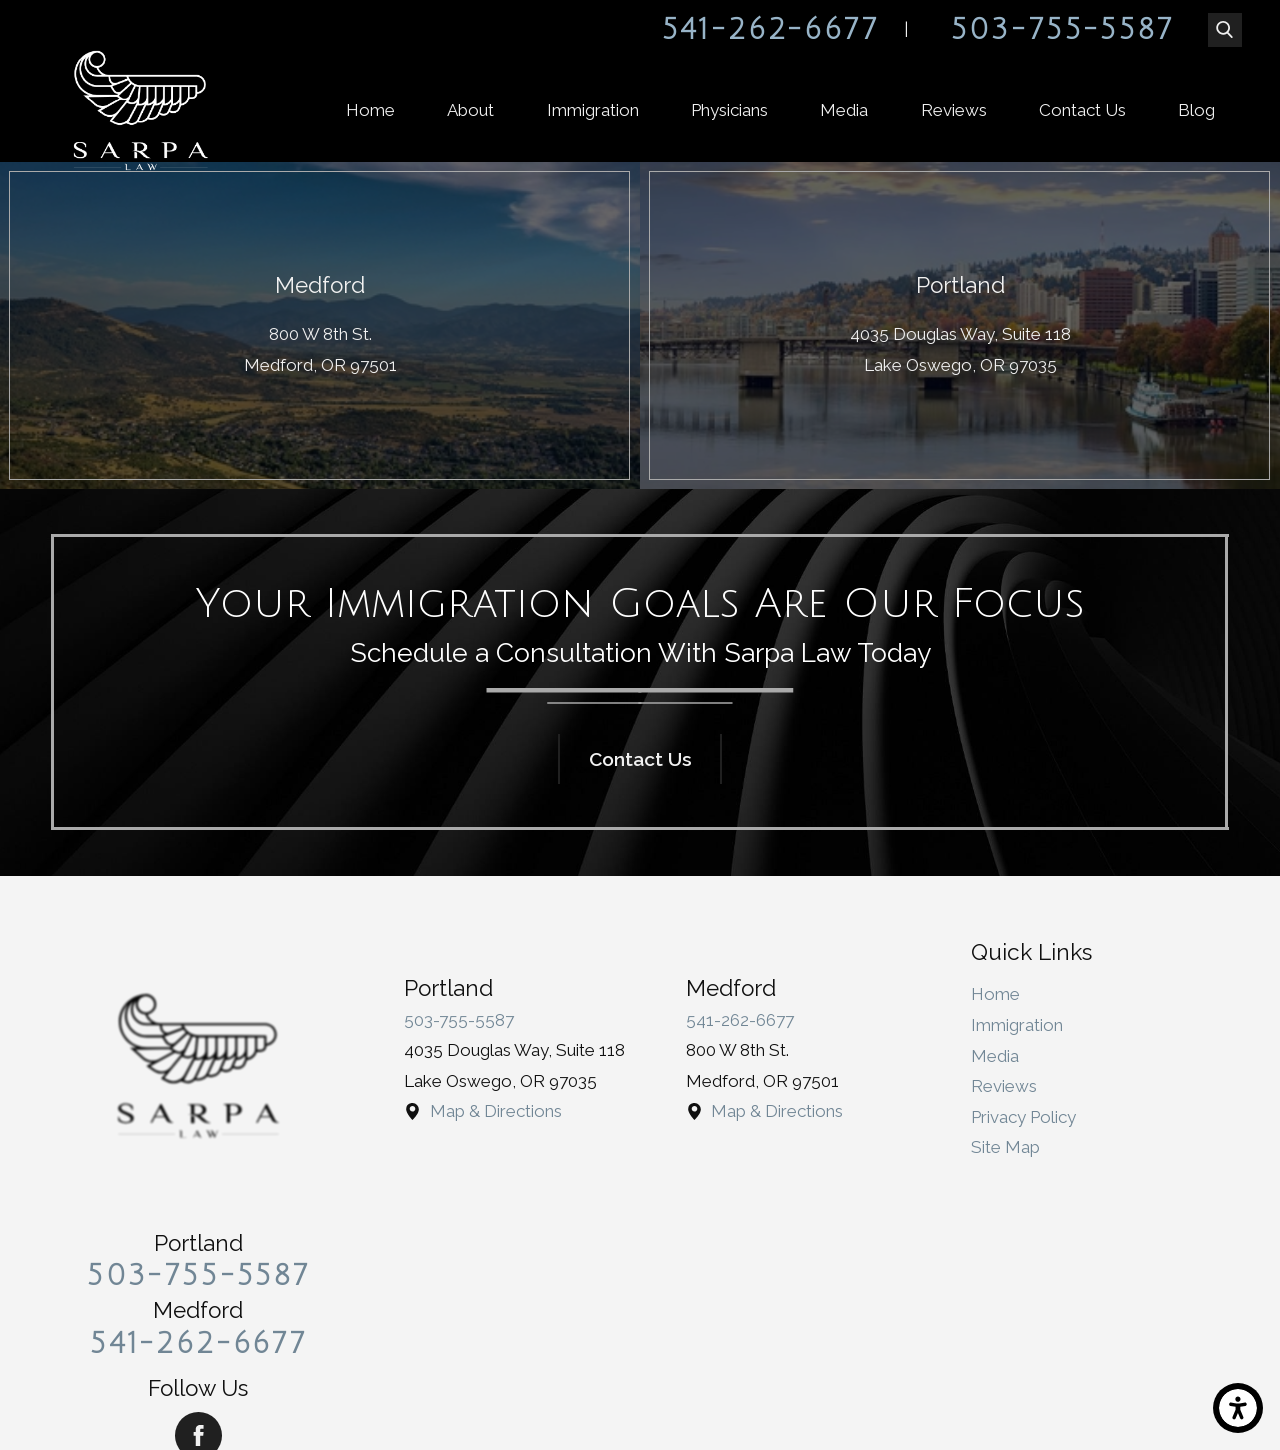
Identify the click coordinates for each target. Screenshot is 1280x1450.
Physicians (729, 110)
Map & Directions (496, 1111)
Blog (1196, 110)
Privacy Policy (1023, 1117)
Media (844, 110)
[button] (1238, 1408)
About (470, 110)
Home (370, 110)
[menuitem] (370, 111)
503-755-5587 (1062, 30)
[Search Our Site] (1225, 30)
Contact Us (1082, 110)
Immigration (593, 110)
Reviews (954, 110)
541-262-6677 (770, 30)
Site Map (1005, 1147)
